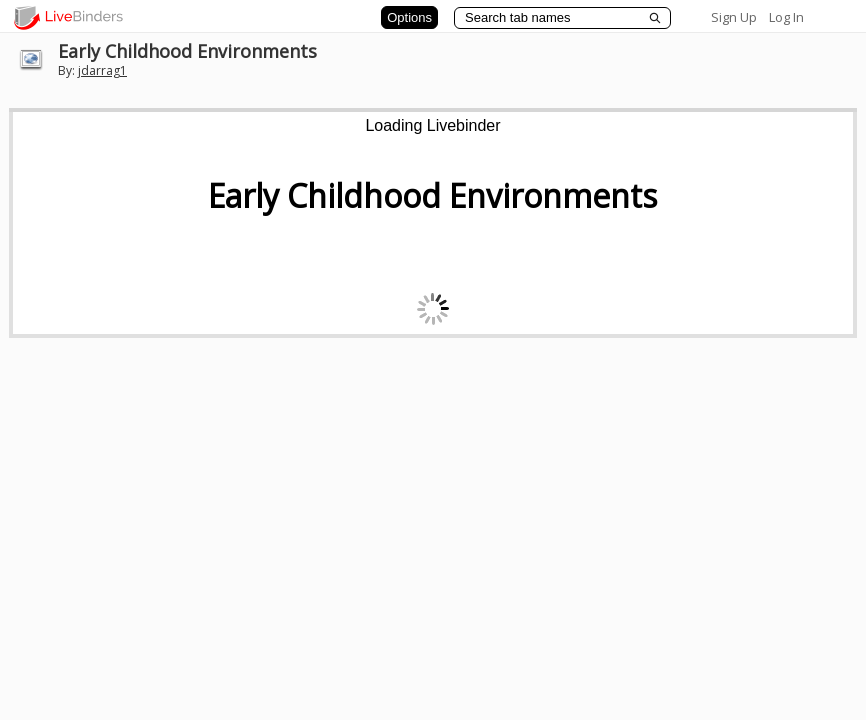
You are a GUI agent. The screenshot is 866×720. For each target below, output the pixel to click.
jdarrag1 (102, 70)
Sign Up (734, 17)
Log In (786, 17)
